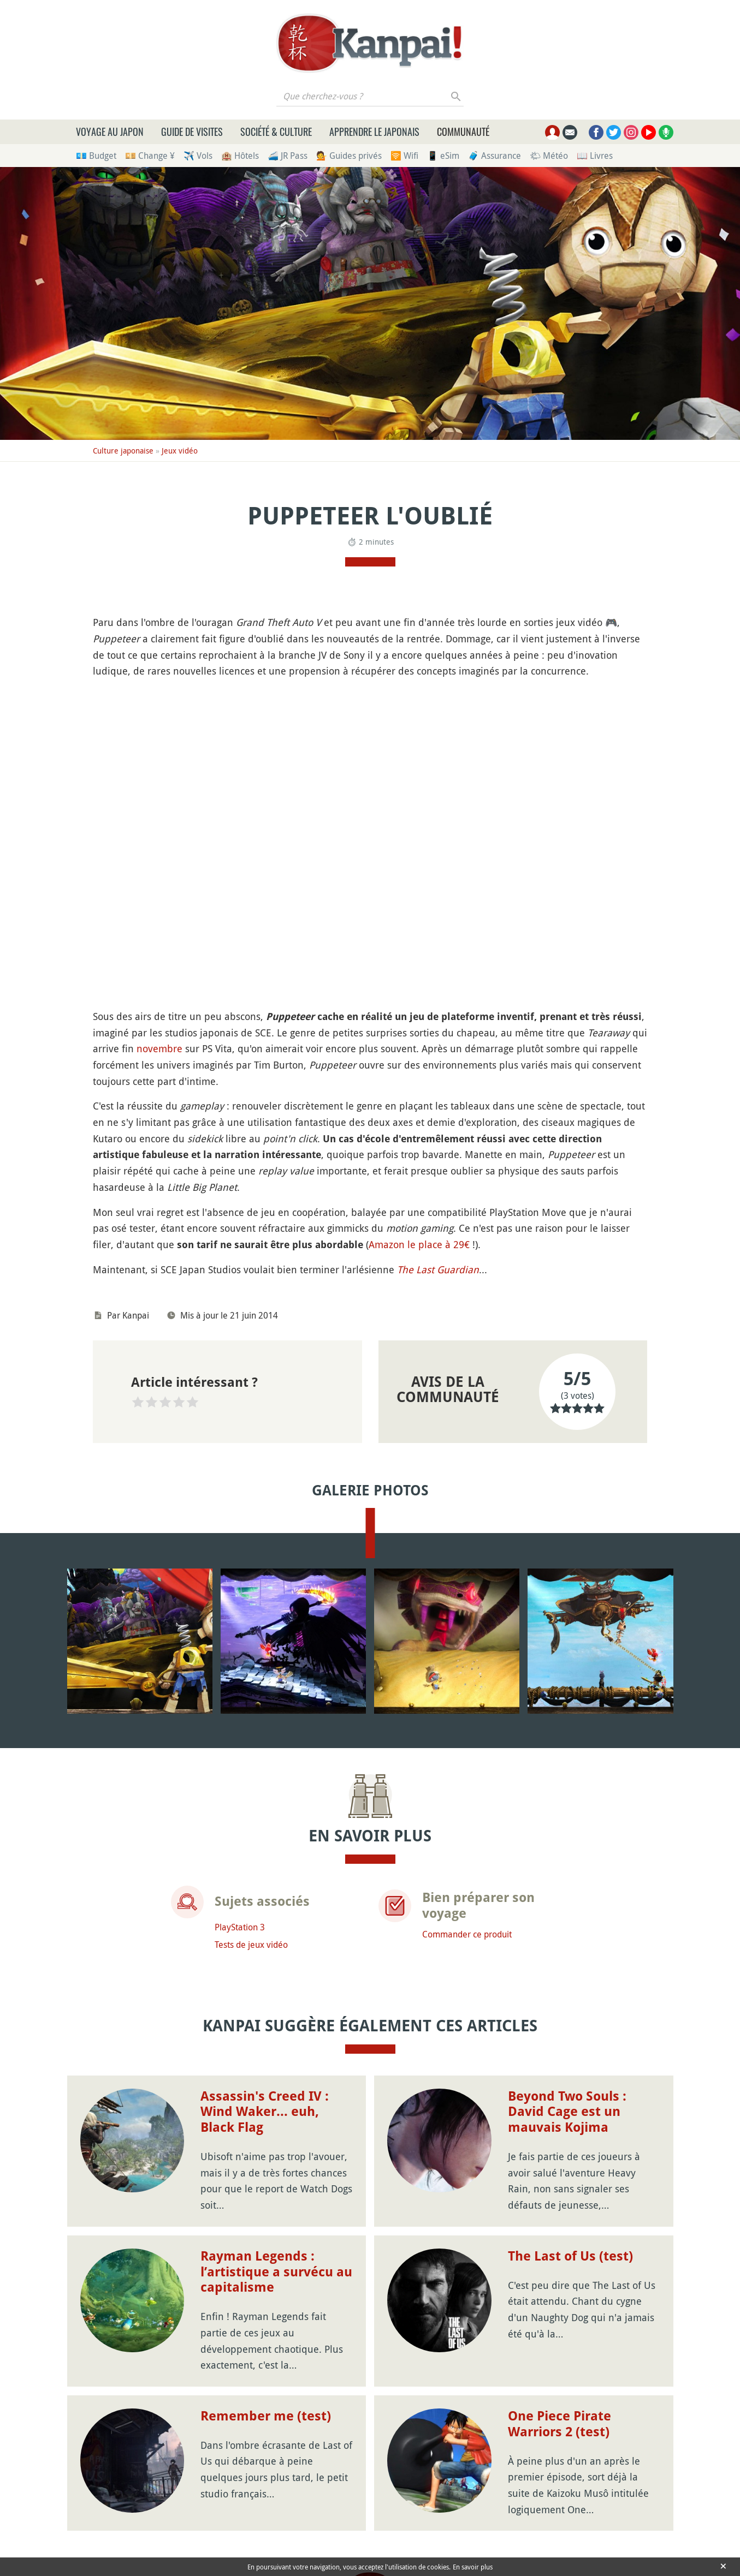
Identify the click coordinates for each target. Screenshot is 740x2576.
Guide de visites (192, 131)
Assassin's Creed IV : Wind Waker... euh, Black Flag (264, 2112)
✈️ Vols (197, 156)
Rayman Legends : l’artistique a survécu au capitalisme (276, 2272)
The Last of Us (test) (570, 2256)
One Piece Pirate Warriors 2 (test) (559, 2424)
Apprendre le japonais (374, 131)
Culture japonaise (123, 450)
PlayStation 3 (240, 1927)
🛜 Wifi (404, 156)
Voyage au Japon (110, 131)
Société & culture (276, 131)
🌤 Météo (549, 156)
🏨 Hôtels (240, 156)
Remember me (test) (265, 2416)
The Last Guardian (438, 1269)
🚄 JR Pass (287, 156)
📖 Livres (595, 156)
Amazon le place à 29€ (419, 1244)
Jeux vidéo (180, 450)
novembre (159, 1048)
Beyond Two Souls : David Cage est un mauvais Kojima (567, 2112)
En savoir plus (473, 2566)
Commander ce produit (467, 1934)
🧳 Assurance (494, 156)
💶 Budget (96, 156)
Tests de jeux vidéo (251, 1945)
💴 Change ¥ (150, 156)
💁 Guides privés (349, 156)
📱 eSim (443, 156)
